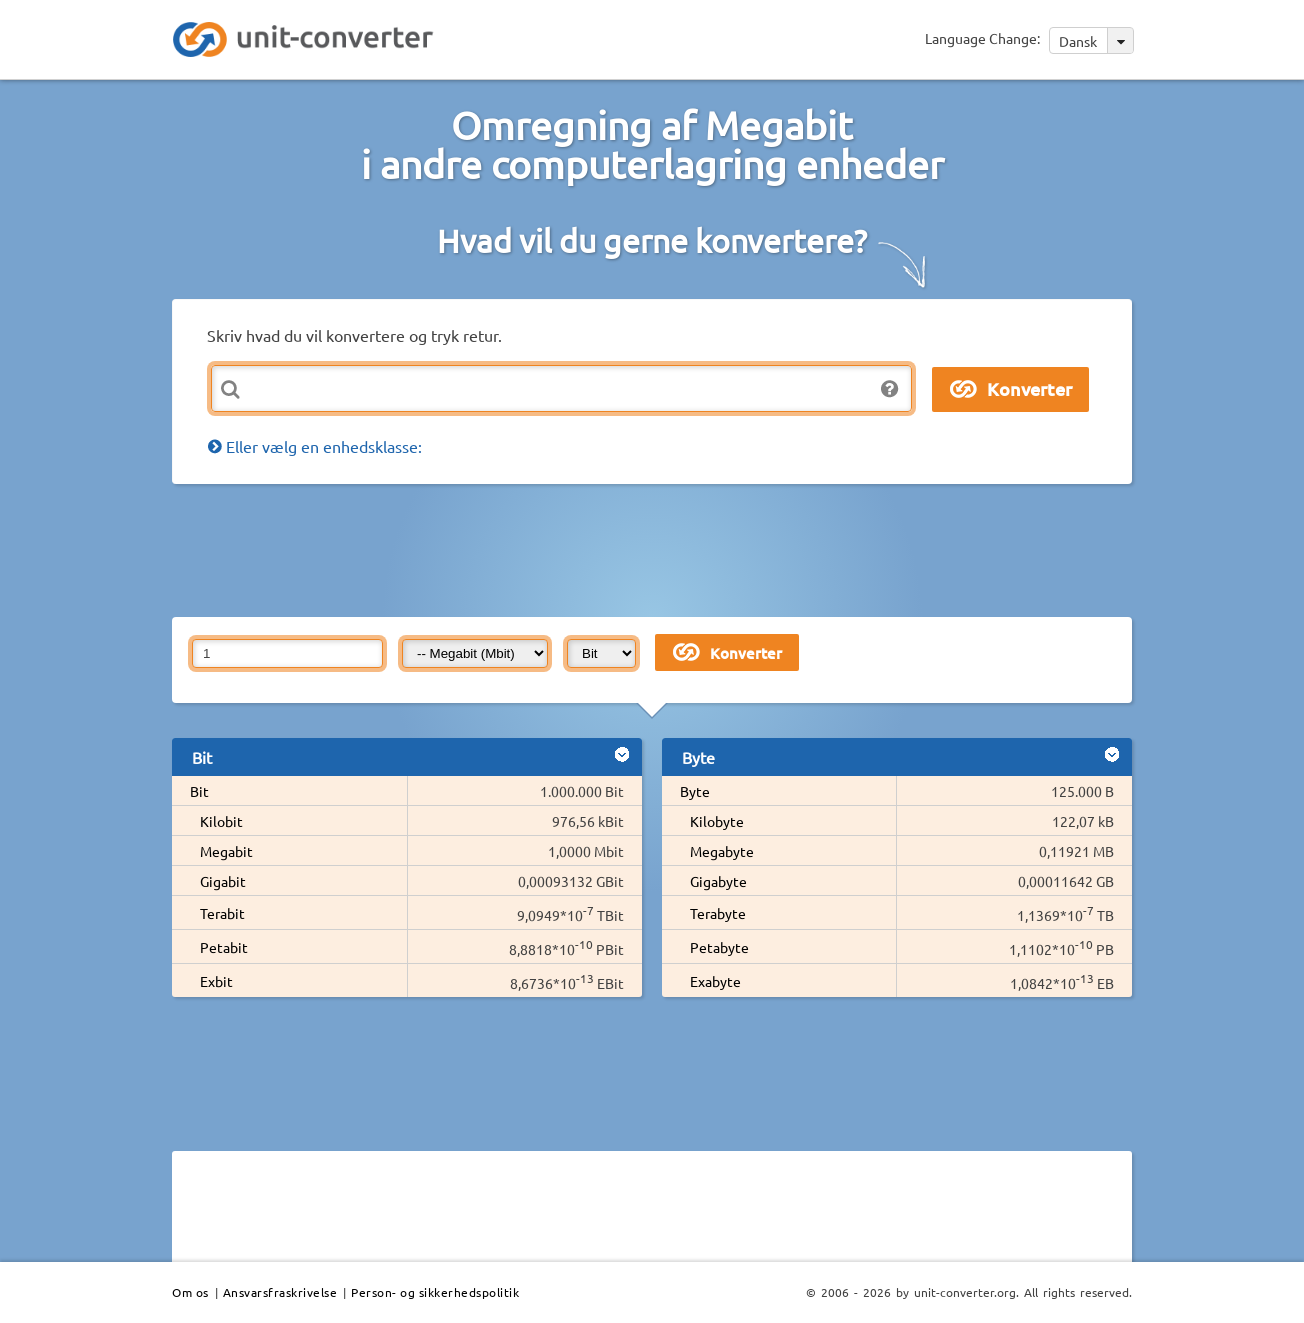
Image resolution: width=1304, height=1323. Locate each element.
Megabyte (722, 851)
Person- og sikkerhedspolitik (435, 1292)
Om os (190, 1292)
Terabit (222, 913)
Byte (695, 791)
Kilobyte (717, 821)
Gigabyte (718, 881)
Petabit (224, 947)
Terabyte (718, 913)
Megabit (226, 851)
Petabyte (719, 947)
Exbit (216, 981)
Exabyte (715, 981)
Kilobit (221, 821)
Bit (199, 791)
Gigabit (223, 881)
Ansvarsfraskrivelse (280, 1292)
